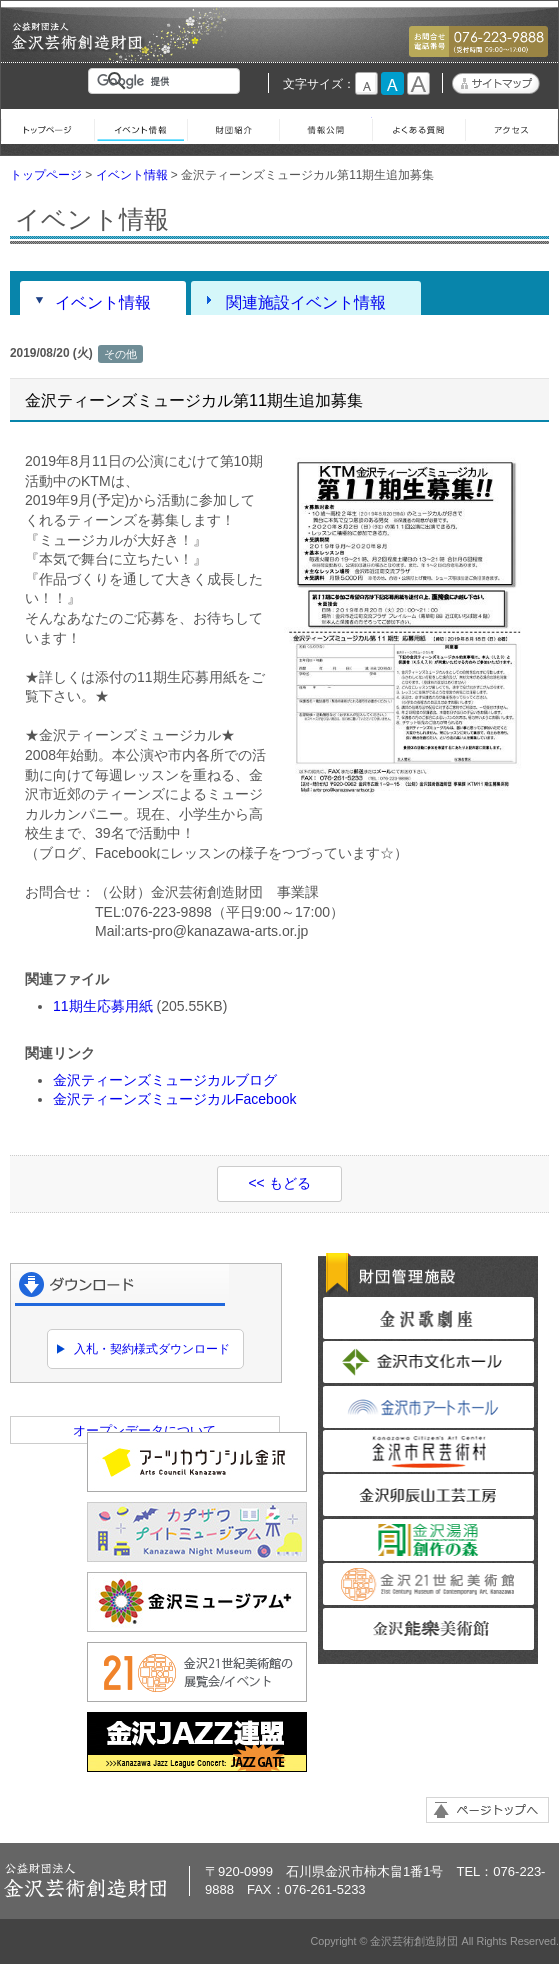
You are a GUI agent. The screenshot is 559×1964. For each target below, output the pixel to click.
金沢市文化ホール (428, 1362)
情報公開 (325, 126)
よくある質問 (418, 126)
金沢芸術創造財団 (78, 46)
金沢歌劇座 (428, 1318)
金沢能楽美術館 (428, 1629)
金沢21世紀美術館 (428, 1584)
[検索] (168, 81)
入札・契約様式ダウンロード (152, 1349)
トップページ (47, 126)
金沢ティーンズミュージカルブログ (165, 1080)
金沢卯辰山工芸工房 (428, 1495)
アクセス (511, 126)
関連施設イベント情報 (306, 302)
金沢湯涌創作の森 (428, 1540)
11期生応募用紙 (103, 1006)
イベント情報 (140, 126)
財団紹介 (233, 126)
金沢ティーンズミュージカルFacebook (174, 1099)
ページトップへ (487, 1810)
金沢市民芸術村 (428, 1451)
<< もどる (279, 1183)
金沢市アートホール (428, 1407)
